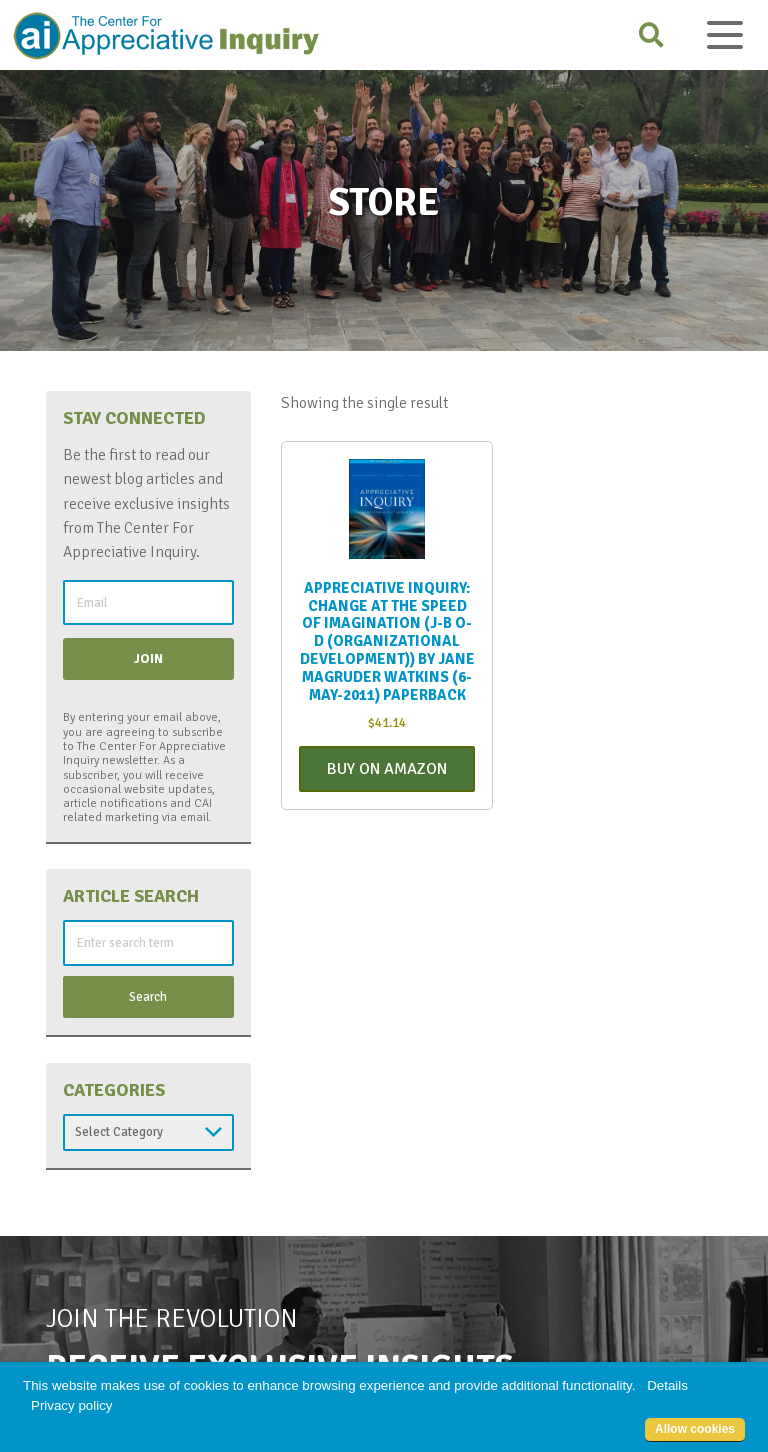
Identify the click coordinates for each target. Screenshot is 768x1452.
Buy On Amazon (387, 769)
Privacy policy (71, 1405)
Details (667, 1385)
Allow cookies (695, 1429)
